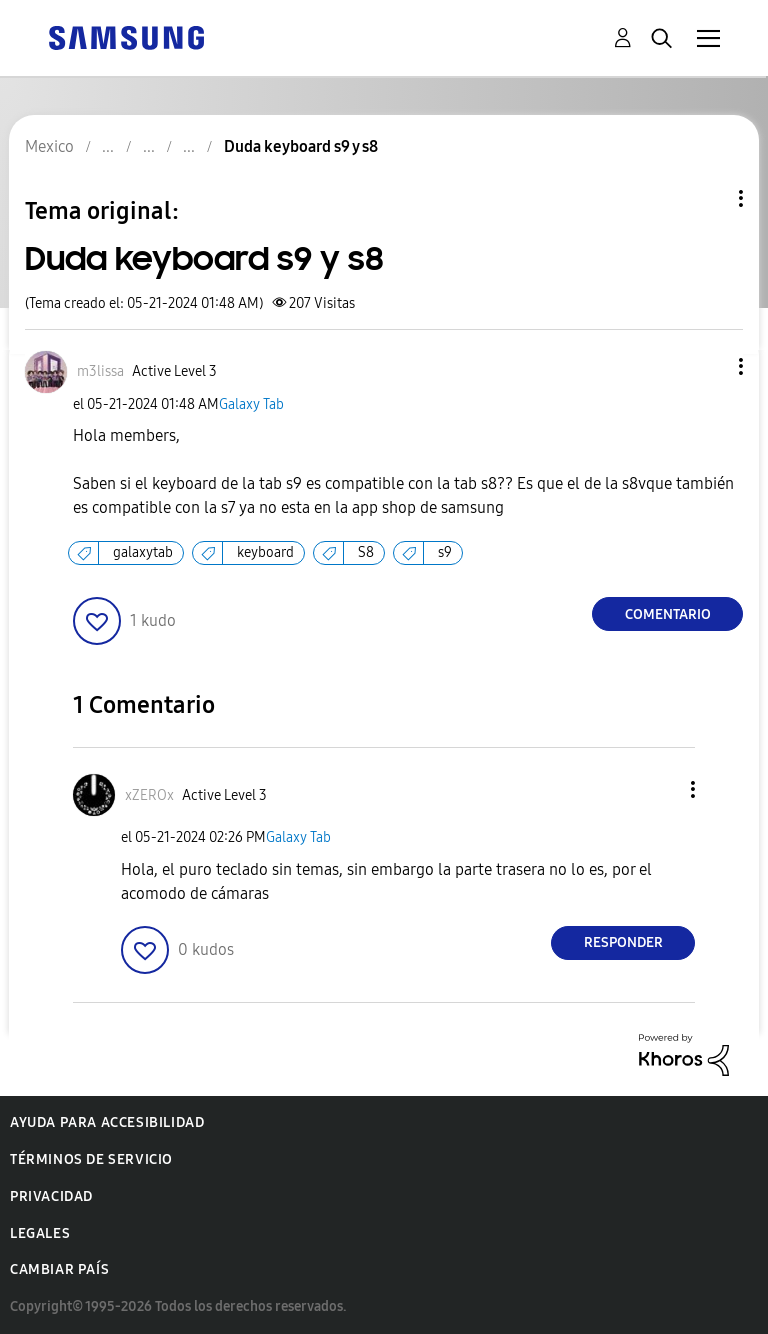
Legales (40, 1233)
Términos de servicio (91, 1159)
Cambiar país (59, 1269)
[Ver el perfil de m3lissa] (100, 371)
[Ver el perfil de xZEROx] (149, 795)
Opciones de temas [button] (707, 198)
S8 (366, 552)
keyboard (265, 552)
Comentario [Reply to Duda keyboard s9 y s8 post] (668, 614)
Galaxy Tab (251, 404)
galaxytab (143, 552)
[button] (708, 366)
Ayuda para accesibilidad (107, 1122)
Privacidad (51, 1196)
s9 (445, 552)
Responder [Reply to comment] (623, 942)
